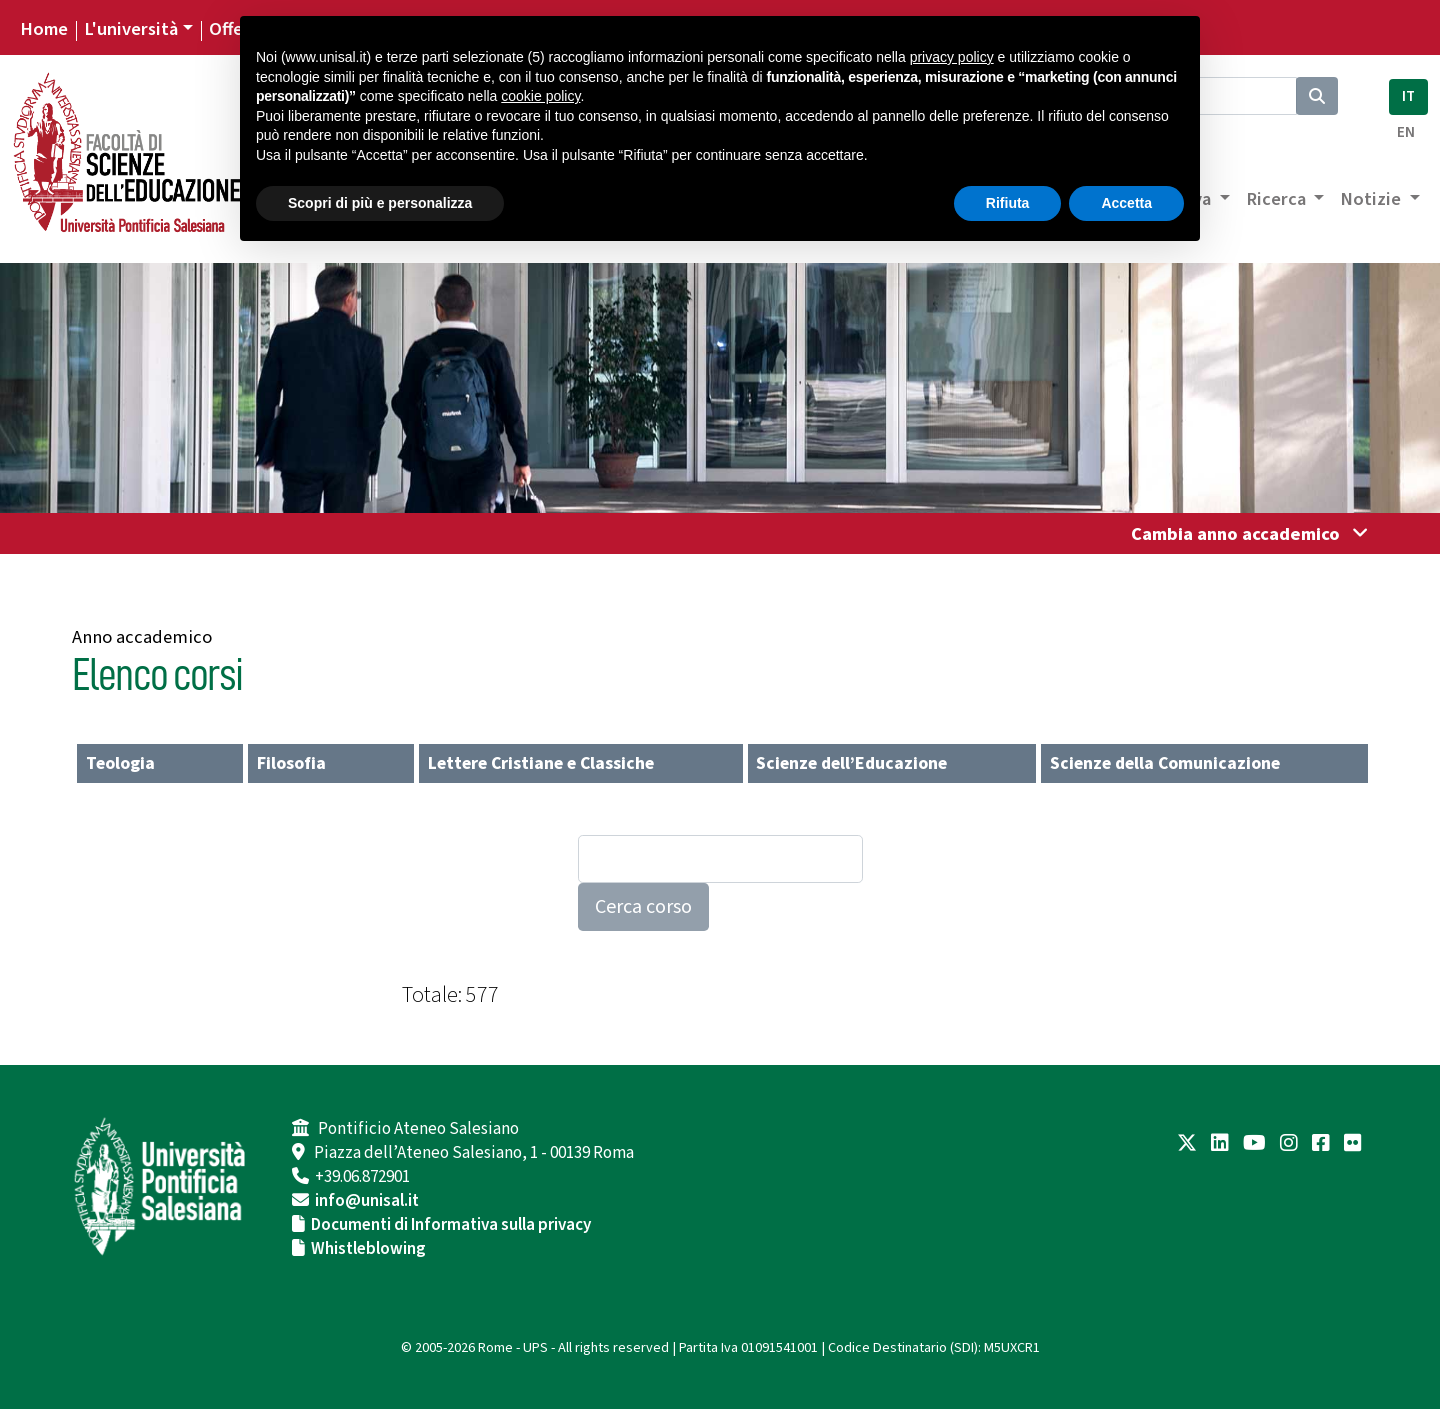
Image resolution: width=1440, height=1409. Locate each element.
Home (44, 29)
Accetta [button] (1126, 203)
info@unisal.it (367, 1201)
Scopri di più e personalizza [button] (380, 203)
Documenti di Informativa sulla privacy (451, 1225)
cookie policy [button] (540, 96)
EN (1406, 132)
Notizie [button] (1372, 199)
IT (1408, 96)
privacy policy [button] (952, 57)
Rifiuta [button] (1008, 203)
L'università (131, 29)
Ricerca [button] (1278, 199)
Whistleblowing (368, 1249)
